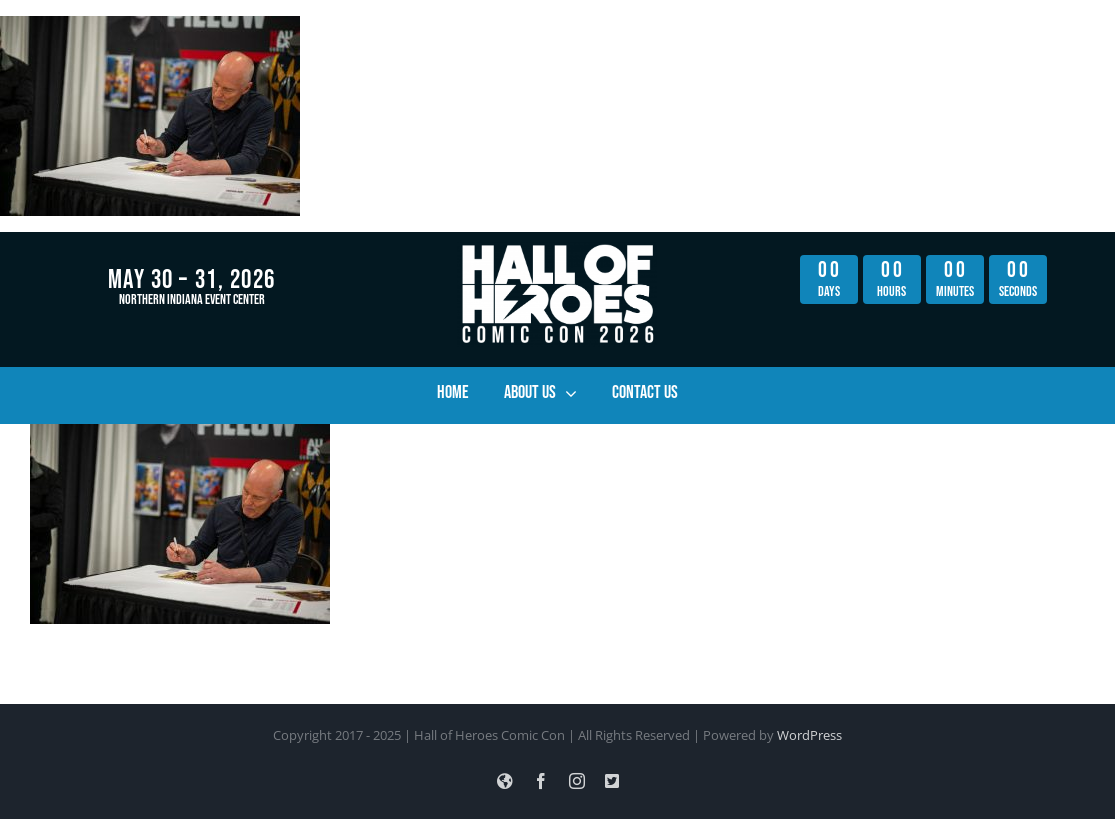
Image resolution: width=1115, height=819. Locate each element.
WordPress (809, 735)
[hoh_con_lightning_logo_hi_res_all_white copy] (557, 250)
